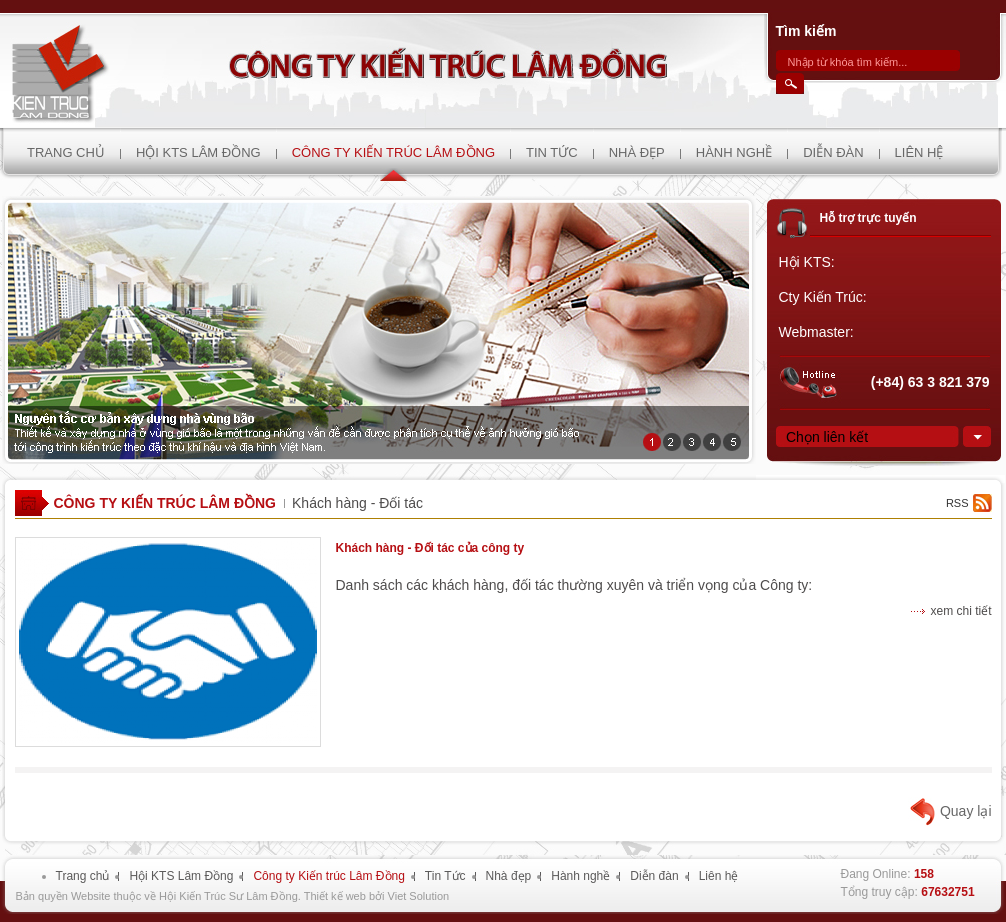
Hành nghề (580, 876)
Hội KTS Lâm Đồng (181, 876)
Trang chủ (83, 876)
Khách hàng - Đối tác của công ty (430, 548)
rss (957, 503)
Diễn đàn (654, 876)
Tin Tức (445, 876)
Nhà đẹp (509, 876)
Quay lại (966, 811)
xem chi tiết (960, 611)
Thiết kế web (335, 896)
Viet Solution (419, 896)
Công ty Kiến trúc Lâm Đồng (165, 503)
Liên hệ (719, 876)
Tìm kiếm (806, 31)
